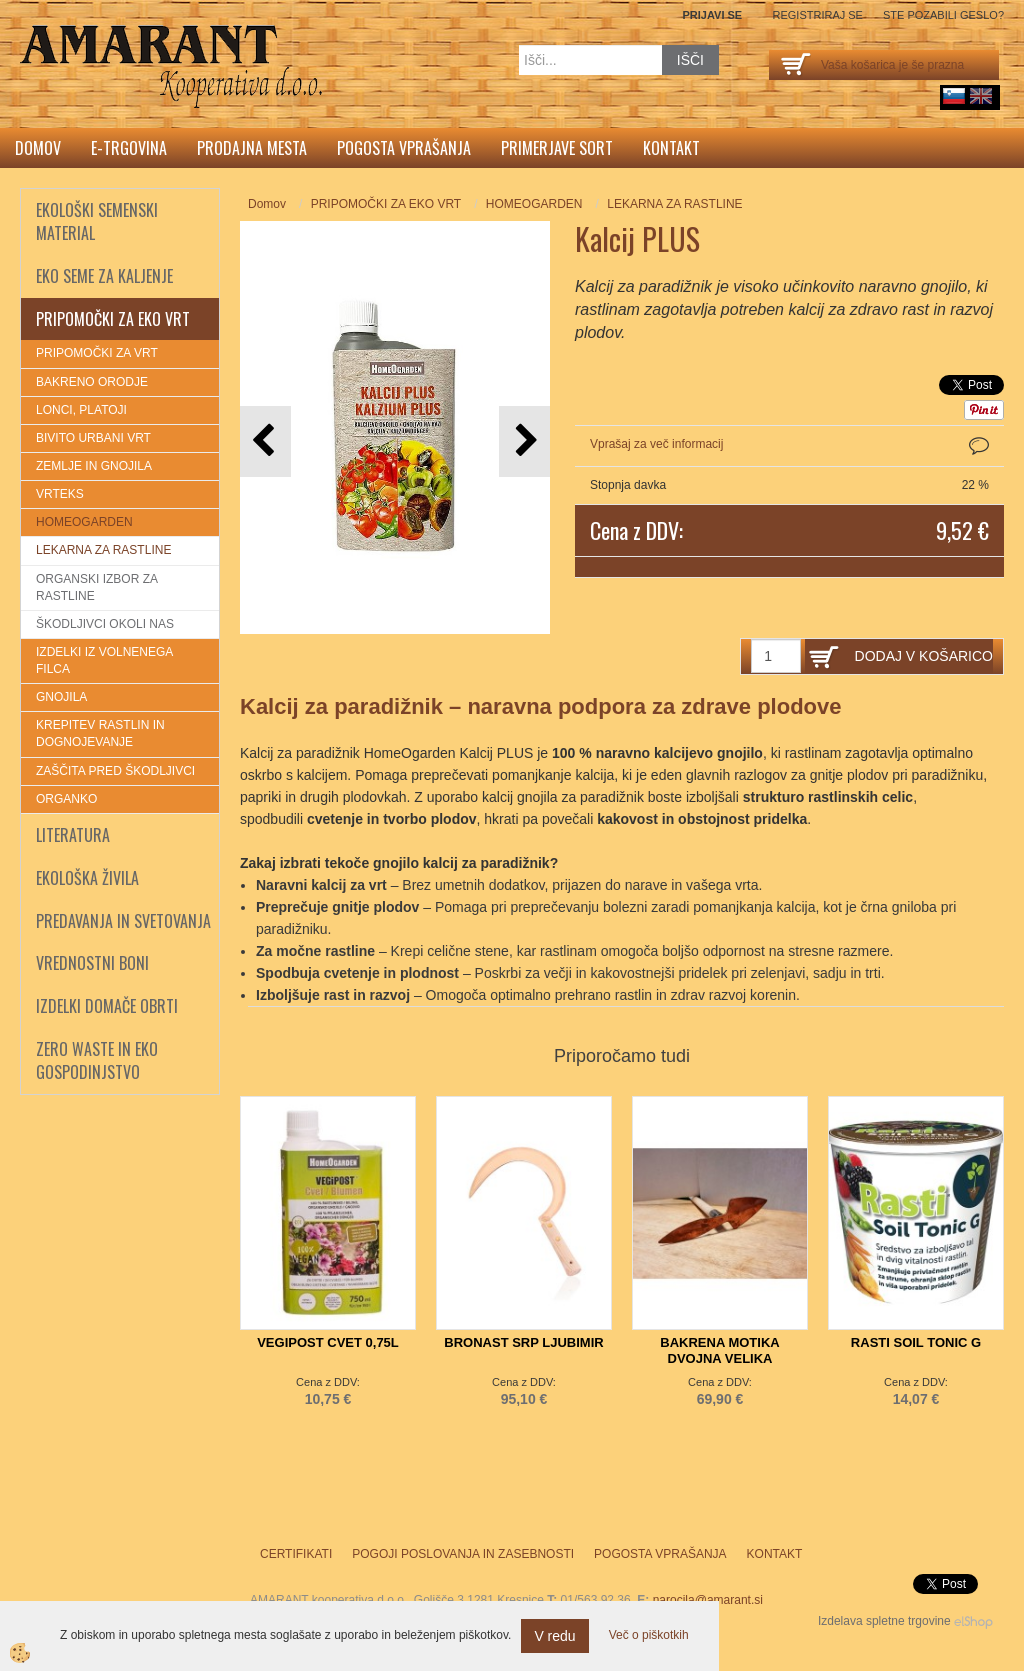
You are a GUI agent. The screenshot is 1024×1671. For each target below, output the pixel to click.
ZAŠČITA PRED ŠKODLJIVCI (115, 771)
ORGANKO (66, 799)
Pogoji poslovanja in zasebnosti (463, 1554)
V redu (554, 1636)
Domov (38, 148)
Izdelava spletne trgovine (884, 1621)
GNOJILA (61, 697)
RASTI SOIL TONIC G (916, 1342)
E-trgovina (129, 148)
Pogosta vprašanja (404, 148)
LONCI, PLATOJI (81, 410)
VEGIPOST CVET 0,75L (328, 1342)
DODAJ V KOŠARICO (924, 656)
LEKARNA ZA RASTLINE (103, 550)
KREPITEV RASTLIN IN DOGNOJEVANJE (100, 733)
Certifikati (296, 1554)
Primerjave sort (557, 148)
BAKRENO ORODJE (92, 382)
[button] (524, 441)
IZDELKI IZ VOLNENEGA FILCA (104, 660)
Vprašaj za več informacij (656, 444)
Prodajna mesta (252, 148)
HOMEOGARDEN (84, 522)
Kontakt (671, 148)
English (981, 96)
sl (954, 96)
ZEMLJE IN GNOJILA (94, 466)
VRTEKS (60, 494)
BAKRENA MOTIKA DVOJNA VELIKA (719, 1350)
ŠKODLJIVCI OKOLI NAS (105, 624)
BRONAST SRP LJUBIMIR (523, 1342)
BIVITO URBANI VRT (93, 438)
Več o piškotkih (649, 1635)
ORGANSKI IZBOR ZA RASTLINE (97, 587)
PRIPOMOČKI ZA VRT (97, 353)
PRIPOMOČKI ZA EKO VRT (386, 204)
